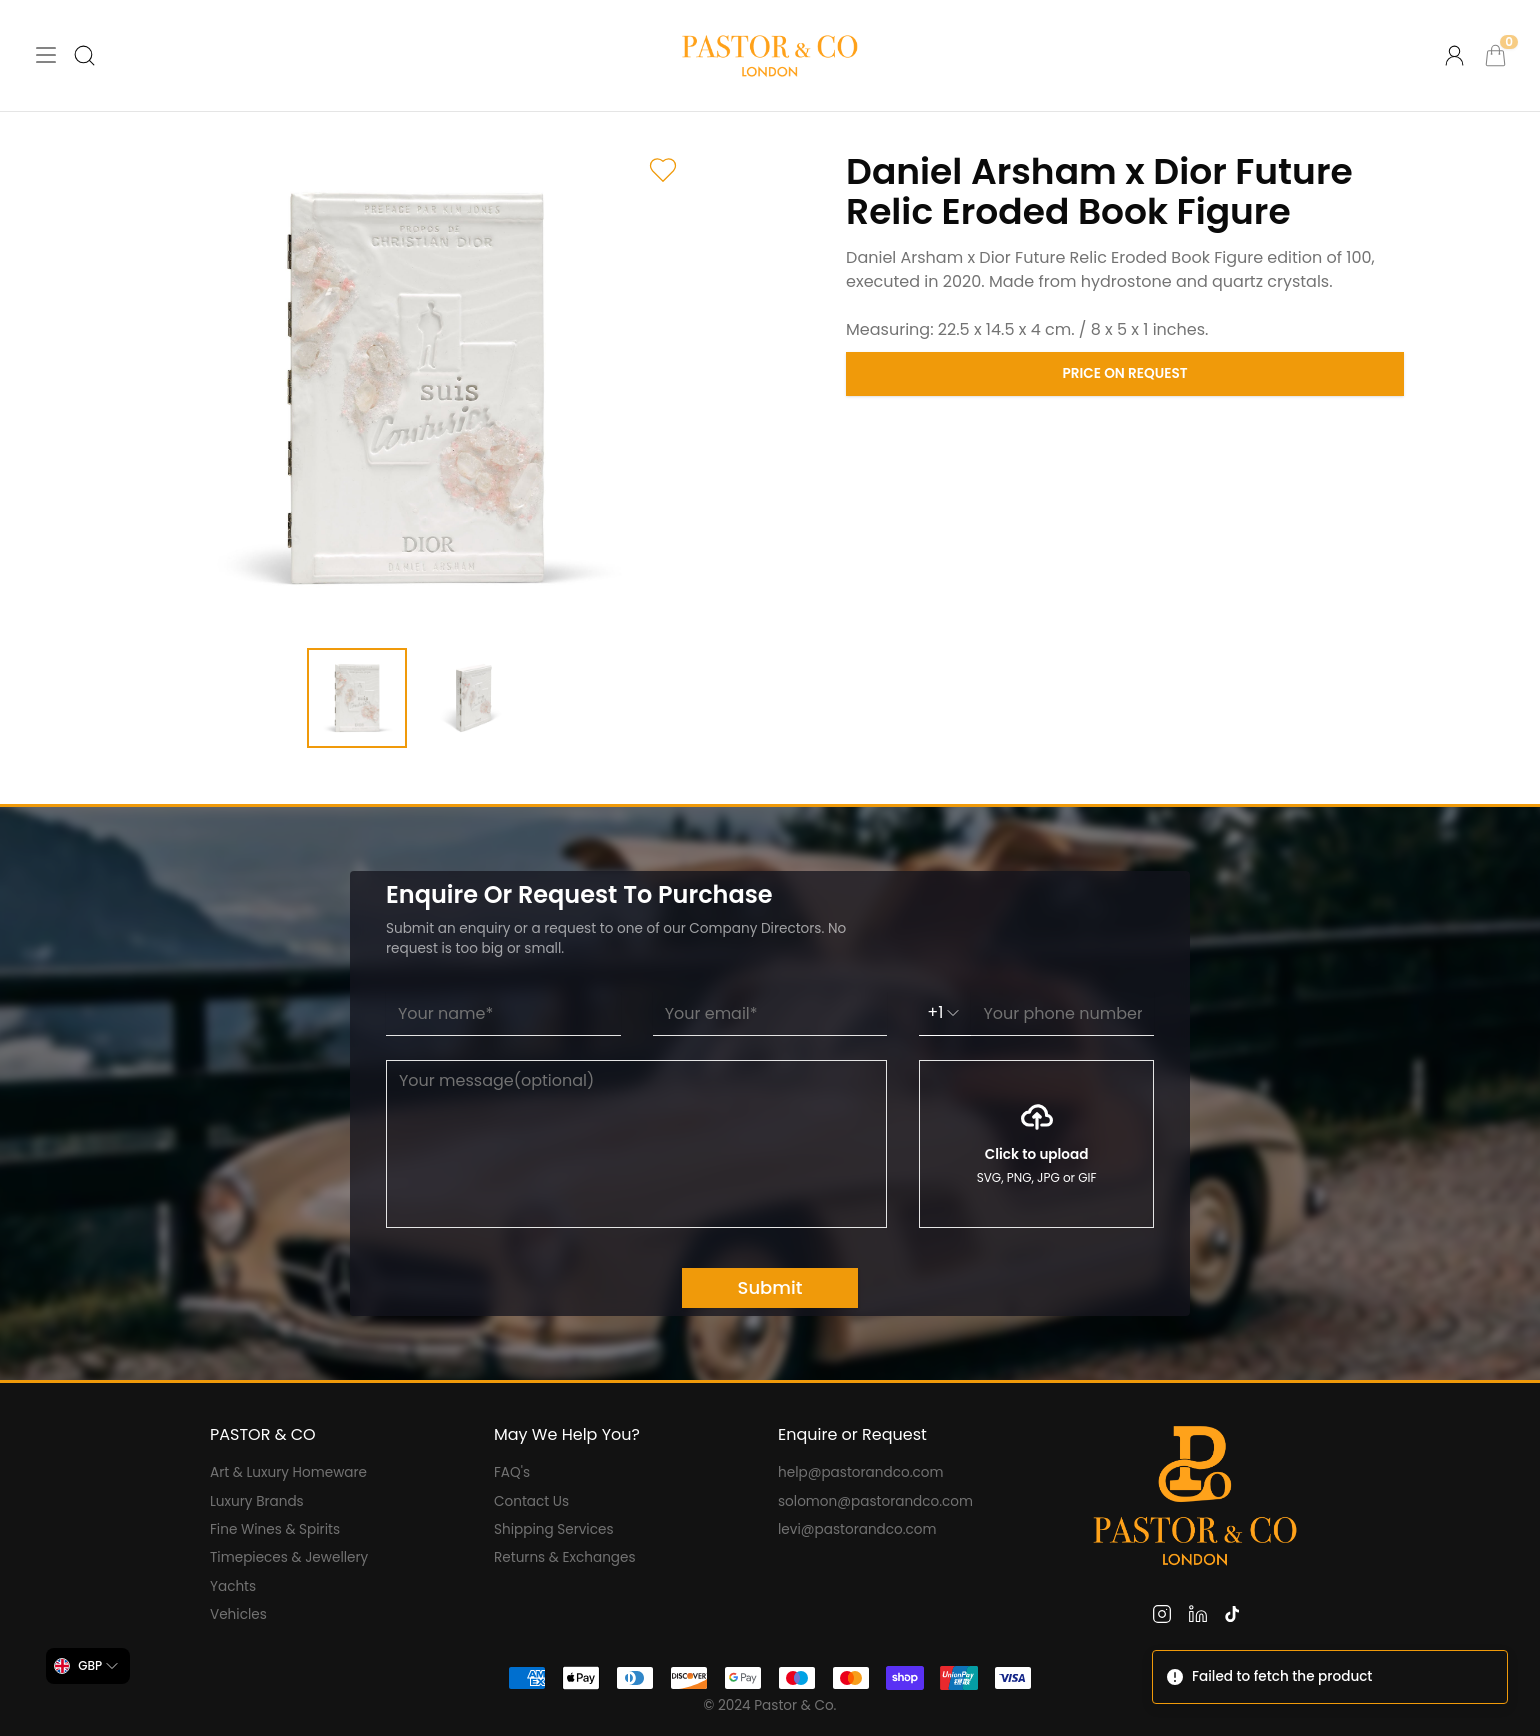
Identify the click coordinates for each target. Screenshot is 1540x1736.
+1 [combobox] (945, 1012)
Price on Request (1125, 373)
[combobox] (88, 1666)
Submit (770, 1287)
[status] (1330, 1677)
